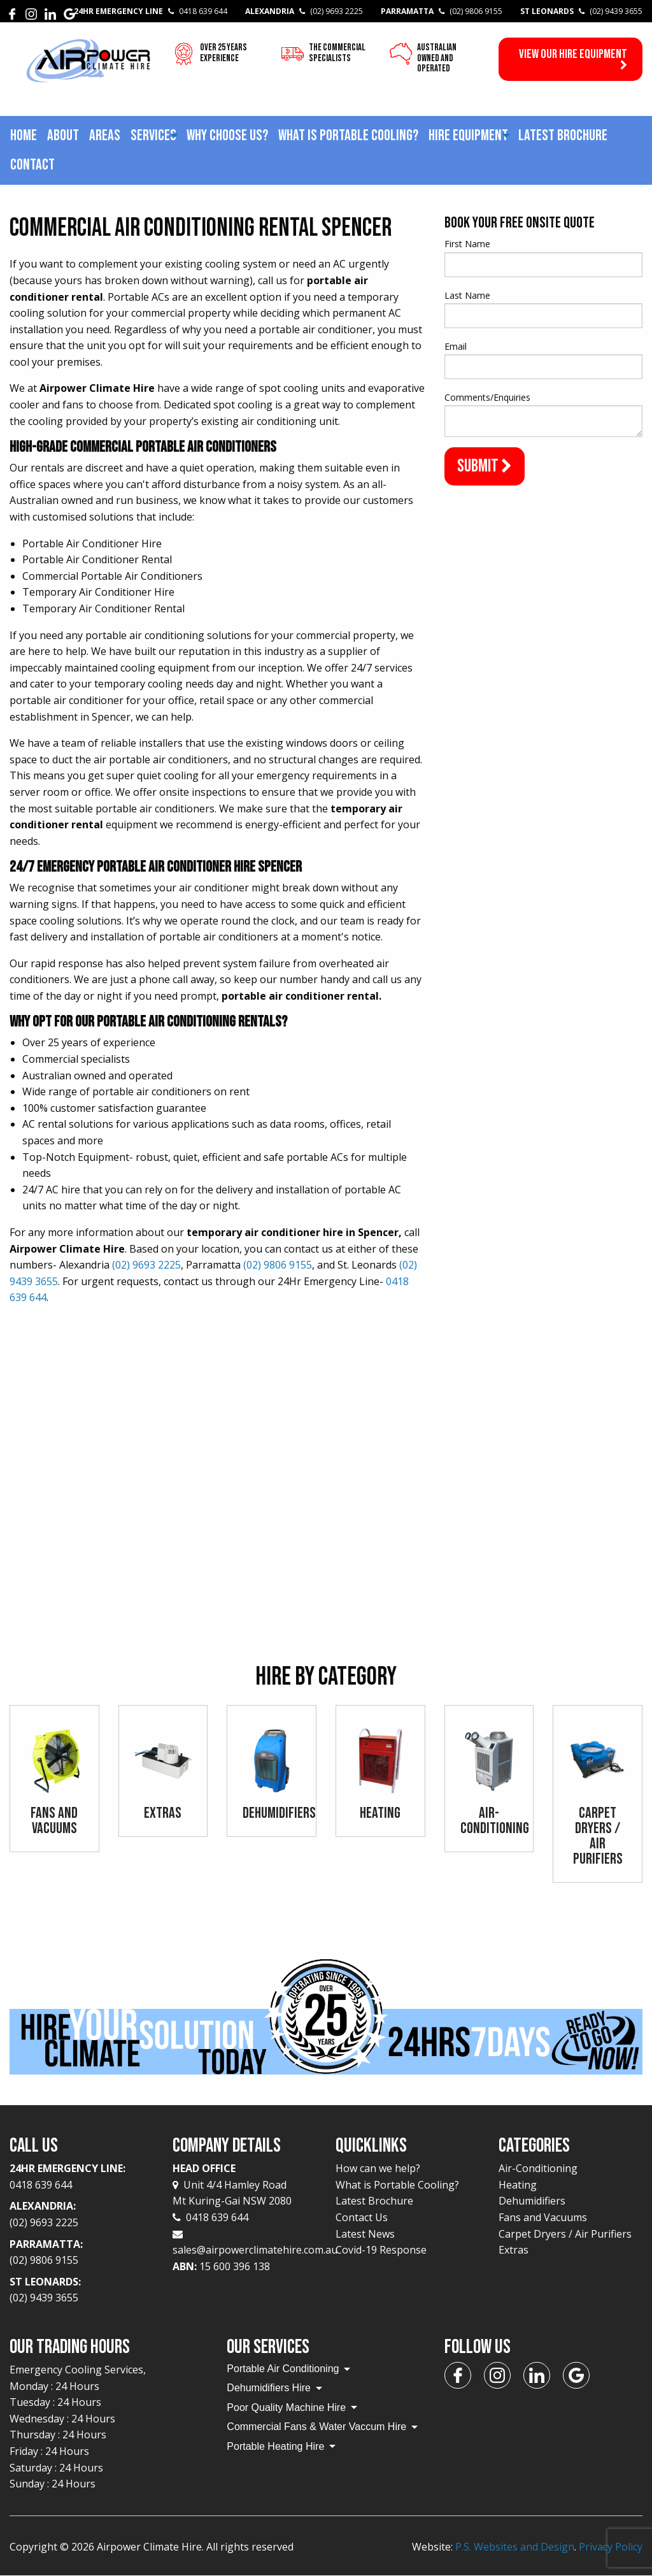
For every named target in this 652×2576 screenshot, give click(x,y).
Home (23, 135)
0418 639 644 (210, 2217)
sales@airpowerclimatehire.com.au (255, 2250)
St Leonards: (81, 2290)
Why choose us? (227, 135)
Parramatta (441, 11)
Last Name (467, 295)
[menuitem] (23, 135)
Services (153, 135)
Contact (32, 164)
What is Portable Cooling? (348, 135)
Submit (484, 466)
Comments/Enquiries (487, 397)
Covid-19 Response (381, 2250)
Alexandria (304, 11)
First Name (467, 244)
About (63, 135)
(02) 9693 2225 (146, 1265)
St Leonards (581, 11)
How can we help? (378, 2168)
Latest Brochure (562, 135)
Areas (104, 135)
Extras (513, 2250)
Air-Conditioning (538, 2168)
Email (455, 346)
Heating (518, 2185)
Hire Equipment (468, 135)
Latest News (365, 2234)
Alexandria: (81, 2215)
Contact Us (362, 2217)
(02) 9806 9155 (277, 1265)
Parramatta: (81, 2253)
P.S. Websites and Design (514, 2547)
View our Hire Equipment (573, 59)
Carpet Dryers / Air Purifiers (565, 2234)
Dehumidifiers (532, 2201)
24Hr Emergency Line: (81, 2177)
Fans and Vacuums (543, 2217)
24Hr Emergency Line (150, 11)
